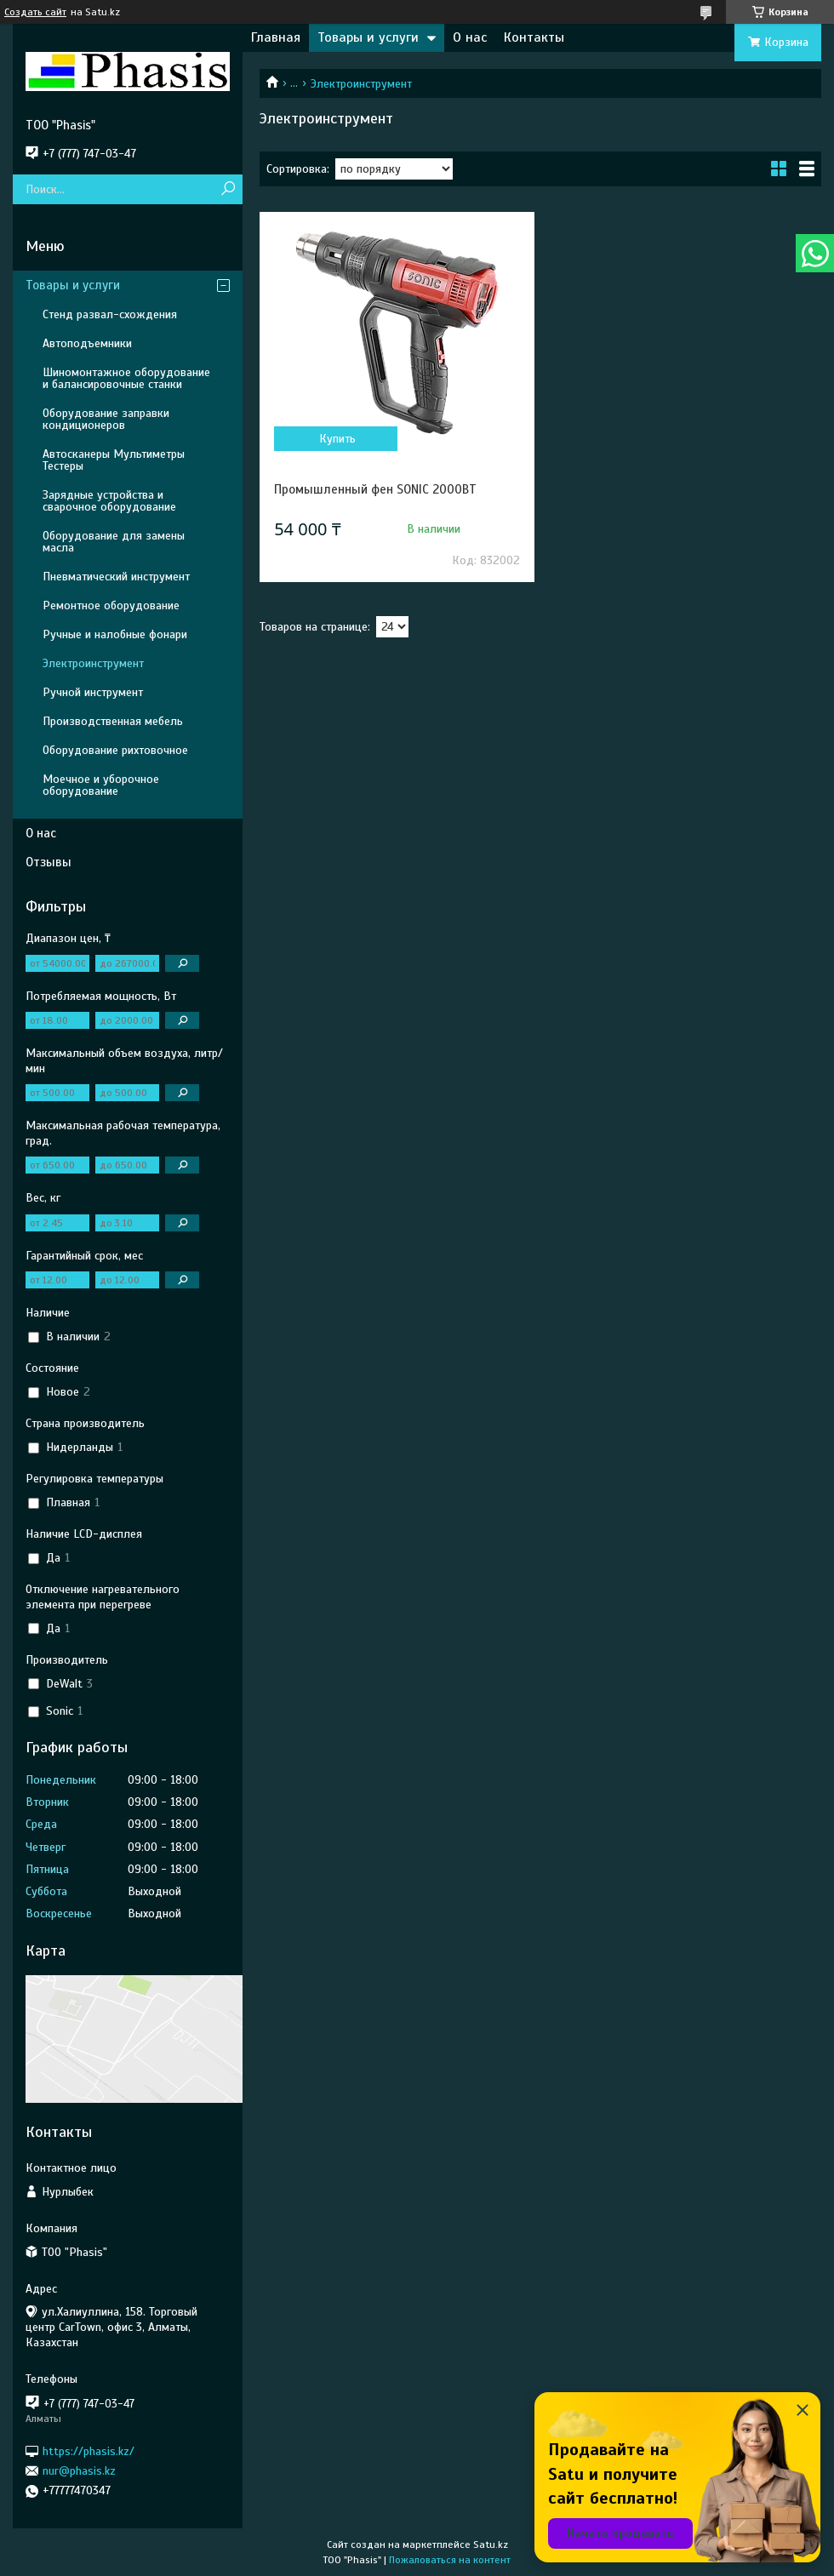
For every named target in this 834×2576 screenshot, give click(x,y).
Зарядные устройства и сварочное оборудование (109, 501)
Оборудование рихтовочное (115, 750)
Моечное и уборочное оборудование (101, 785)
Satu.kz (490, 2544)
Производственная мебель (113, 721)
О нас (470, 37)
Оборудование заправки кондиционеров (106, 419)
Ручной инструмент (93, 692)
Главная (275, 37)
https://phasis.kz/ (88, 2450)
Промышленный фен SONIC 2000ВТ (375, 489)
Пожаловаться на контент (450, 2560)
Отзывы (48, 862)
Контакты (534, 37)
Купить (337, 438)
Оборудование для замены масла (114, 541)
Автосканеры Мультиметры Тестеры (114, 460)
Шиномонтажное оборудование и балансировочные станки (126, 378)
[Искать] (228, 189)
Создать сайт (35, 12)
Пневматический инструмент (116, 576)
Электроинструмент (93, 663)
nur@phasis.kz (79, 2471)
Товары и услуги (368, 37)
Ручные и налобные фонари (115, 634)
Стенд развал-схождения (110, 314)
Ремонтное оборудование (111, 605)
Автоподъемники (87, 343)
